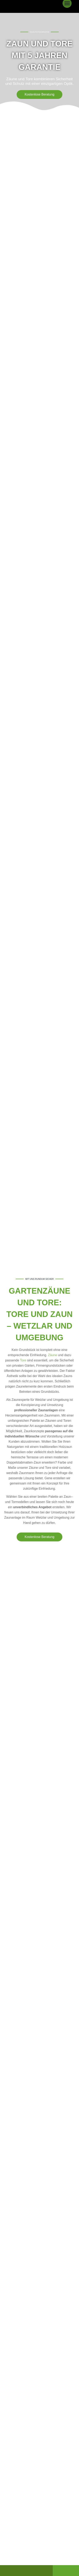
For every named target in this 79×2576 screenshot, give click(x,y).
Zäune (52, 1355)
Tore (23, 1360)
